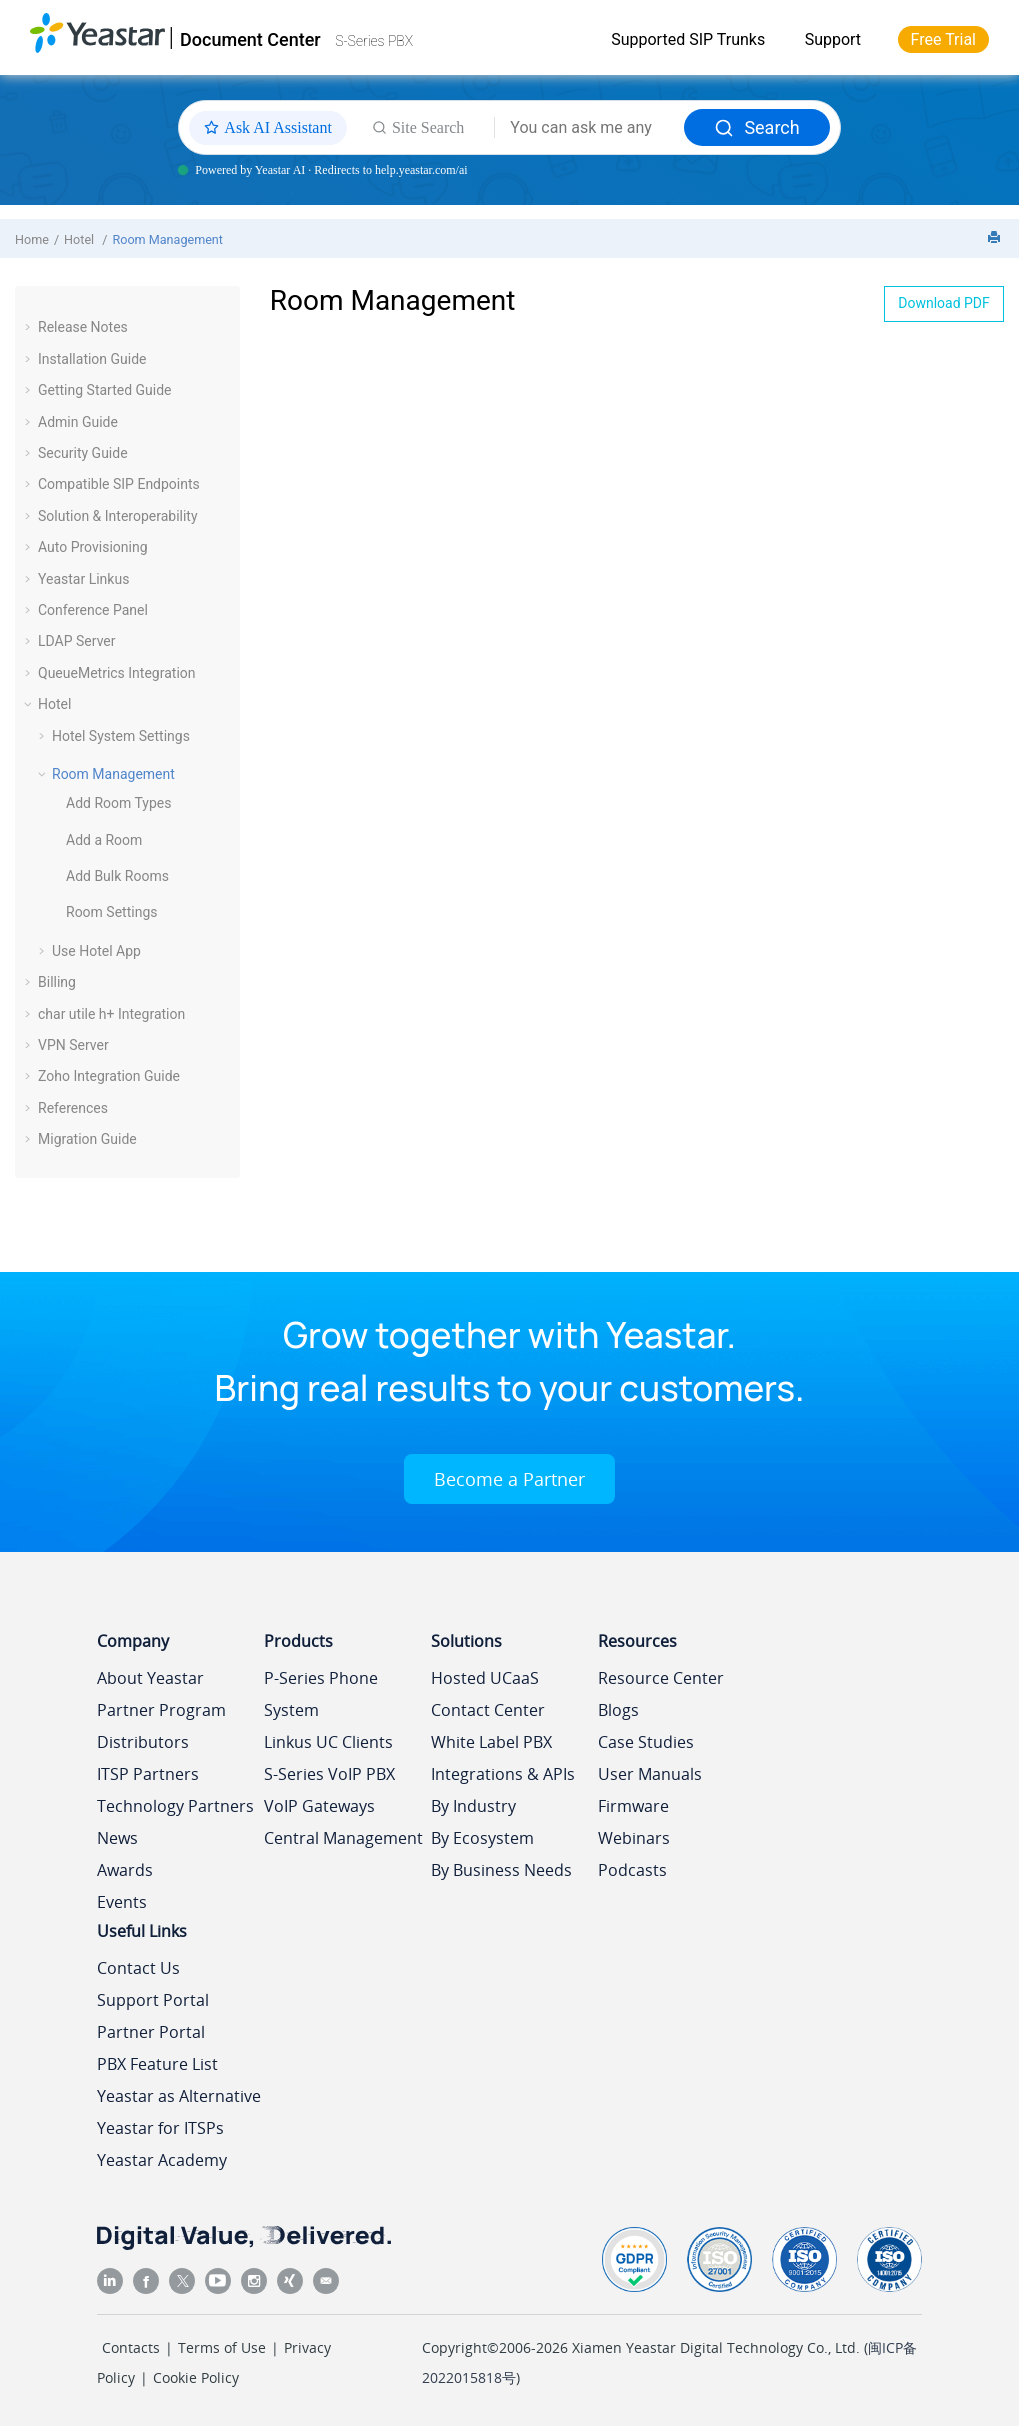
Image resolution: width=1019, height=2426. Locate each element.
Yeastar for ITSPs (160, 2128)
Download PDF (944, 303)
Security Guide (83, 453)
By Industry (473, 1806)
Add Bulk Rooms (117, 876)
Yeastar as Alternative (179, 2096)
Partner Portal (151, 2032)
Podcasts (632, 1870)
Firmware (633, 1806)
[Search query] (589, 128)
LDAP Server (77, 641)
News (117, 1838)
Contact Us (138, 1968)
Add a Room (104, 840)
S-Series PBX (374, 41)
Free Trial (943, 39)
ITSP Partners (148, 1774)
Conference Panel (93, 610)
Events (122, 1902)
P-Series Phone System (321, 1694)
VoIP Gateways (319, 1806)
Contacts (131, 2347)
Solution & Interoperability (118, 516)
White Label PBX (491, 1742)
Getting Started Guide (105, 390)
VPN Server (73, 1045)
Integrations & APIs (503, 1774)
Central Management (343, 1838)
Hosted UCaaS (485, 1678)
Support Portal (153, 2000)
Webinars (634, 1838)
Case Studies (646, 1742)
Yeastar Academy (162, 2160)
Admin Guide (78, 422)
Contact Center (488, 1710)
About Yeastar (150, 1678)
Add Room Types (118, 803)
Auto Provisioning (93, 547)
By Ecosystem (482, 1838)
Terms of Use (222, 2347)
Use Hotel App (96, 951)
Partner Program (161, 1710)
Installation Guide (92, 359)
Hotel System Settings (121, 736)
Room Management (167, 239)
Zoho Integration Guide (109, 1076)
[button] (30, 327)
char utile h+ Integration (111, 1014)
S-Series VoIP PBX (329, 1774)
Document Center (250, 39)
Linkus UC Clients (328, 1742)
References (73, 1108)
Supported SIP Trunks (688, 39)
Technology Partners (175, 1806)
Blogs (618, 1710)
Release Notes (83, 327)
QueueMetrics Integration (117, 673)
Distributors (143, 1742)
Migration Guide (87, 1139)
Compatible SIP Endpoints (119, 484)
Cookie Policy (196, 2377)
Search (756, 127)
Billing (57, 982)
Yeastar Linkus (83, 579)
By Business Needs (501, 1870)
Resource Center (661, 1678)
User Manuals (650, 1774)
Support (833, 39)
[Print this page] (996, 238)
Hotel (80, 239)
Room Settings (111, 912)
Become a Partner (509, 1479)
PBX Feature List (157, 2064)
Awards (125, 1870)
